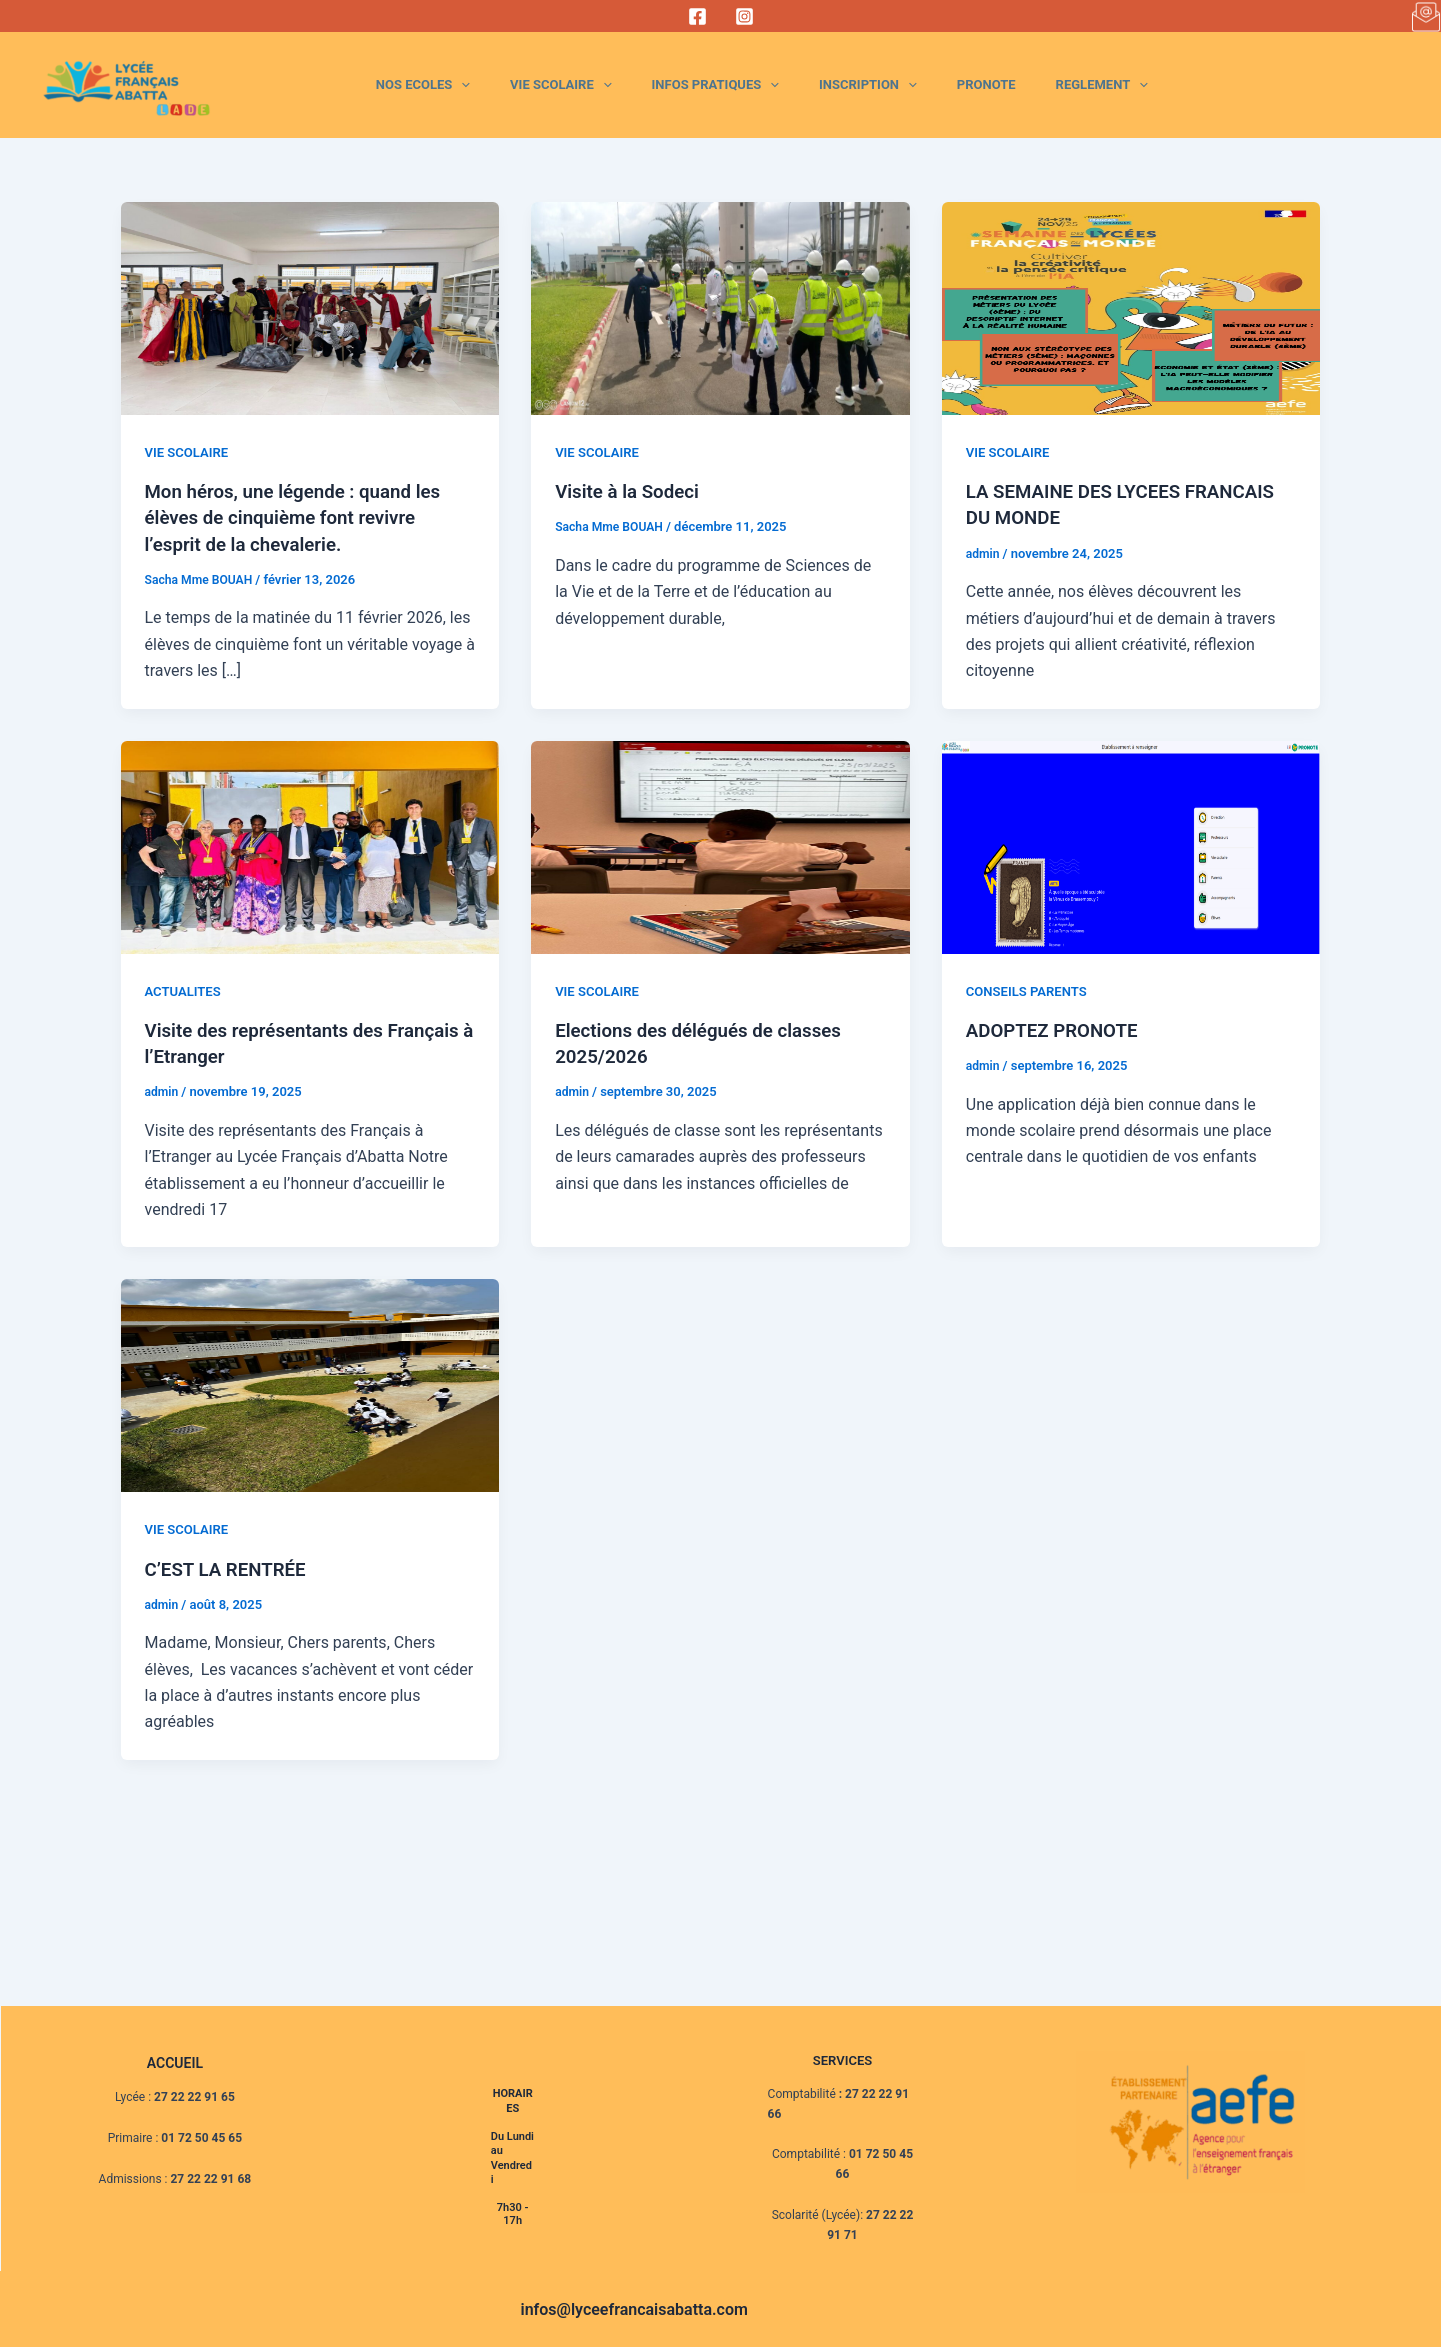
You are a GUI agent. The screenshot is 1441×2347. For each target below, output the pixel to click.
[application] (582, 85)
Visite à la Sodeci (632, 491)
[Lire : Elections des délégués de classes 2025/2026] (720, 845)
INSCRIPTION (923, 85)
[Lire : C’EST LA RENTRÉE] (310, 1383)
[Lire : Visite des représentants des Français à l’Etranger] (310, 845)
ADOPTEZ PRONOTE (1058, 1029)
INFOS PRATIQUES (792, 85)
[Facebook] (697, 16)
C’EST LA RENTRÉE (231, 1567)
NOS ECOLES (544, 85)
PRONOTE (1019, 84)
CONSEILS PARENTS (1031, 990)
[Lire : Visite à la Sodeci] (720, 307)
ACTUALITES (186, 990)
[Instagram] (744, 16)
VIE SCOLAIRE (659, 85)
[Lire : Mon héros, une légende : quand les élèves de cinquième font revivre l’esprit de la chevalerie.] (310, 307)
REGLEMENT (1113, 85)
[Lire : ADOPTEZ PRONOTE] (1131, 845)
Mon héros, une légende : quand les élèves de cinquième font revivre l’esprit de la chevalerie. (303, 517)
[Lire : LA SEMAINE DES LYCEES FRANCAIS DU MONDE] (1131, 307)
